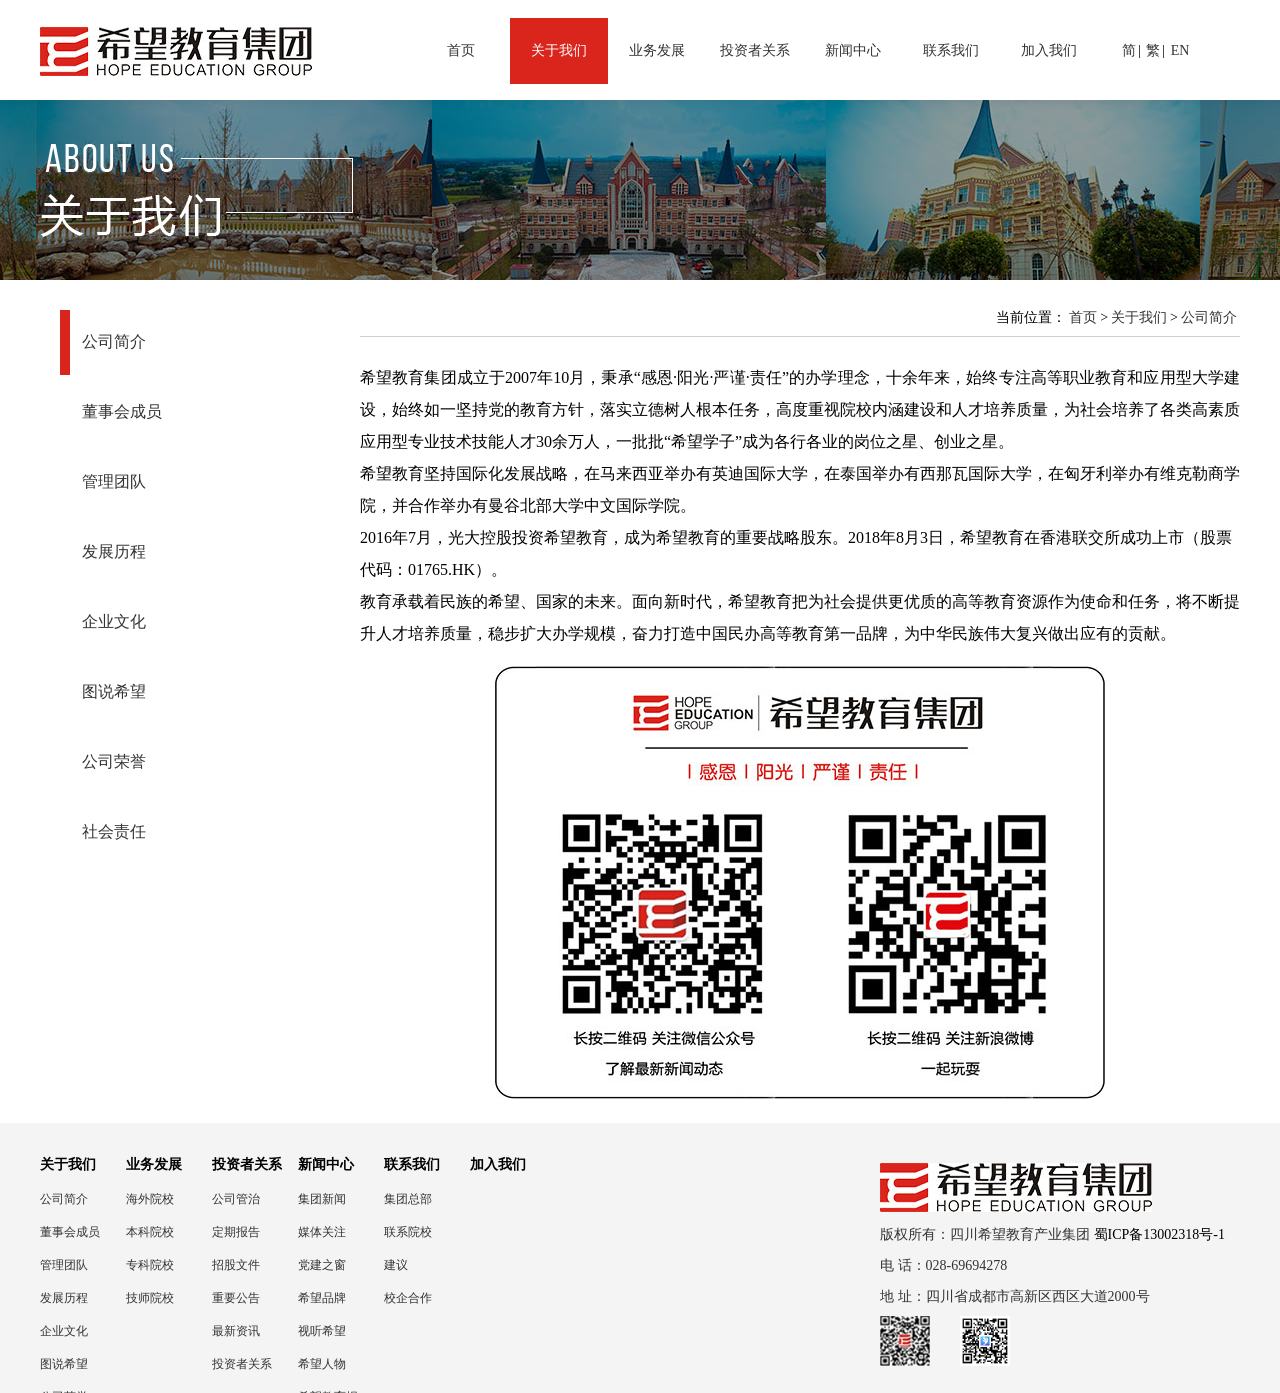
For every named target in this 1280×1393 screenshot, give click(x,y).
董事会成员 (122, 411)
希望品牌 (322, 1298)
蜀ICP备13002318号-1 (1159, 1234)
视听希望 (322, 1331)
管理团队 (114, 481)
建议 (396, 1265)
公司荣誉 (114, 761)
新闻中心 (853, 50)
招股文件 (236, 1265)
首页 (461, 50)
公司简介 (114, 341)
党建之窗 (322, 1265)
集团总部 (408, 1199)
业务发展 (657, 50)
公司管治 (236, 1199)
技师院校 (150, 1298)
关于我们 (559, 50)
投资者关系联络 (242, 1364)
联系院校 (408, 1232)
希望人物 (322, 1364)
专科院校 (150, 1265)
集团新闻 (322, 1199)
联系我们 (951, 50)
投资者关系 (755, 50)
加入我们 (1049, 50)
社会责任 (114, 831)
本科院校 (150, 1232)
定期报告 (236, 1232)
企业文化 (114, 621)
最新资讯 (236, 1331)
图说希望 (114, 691)
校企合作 (408, 1298)
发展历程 (114, 551)
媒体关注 (322, 1232)
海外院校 (150, 1199)
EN (1180, 50)
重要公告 (236, 1298)
